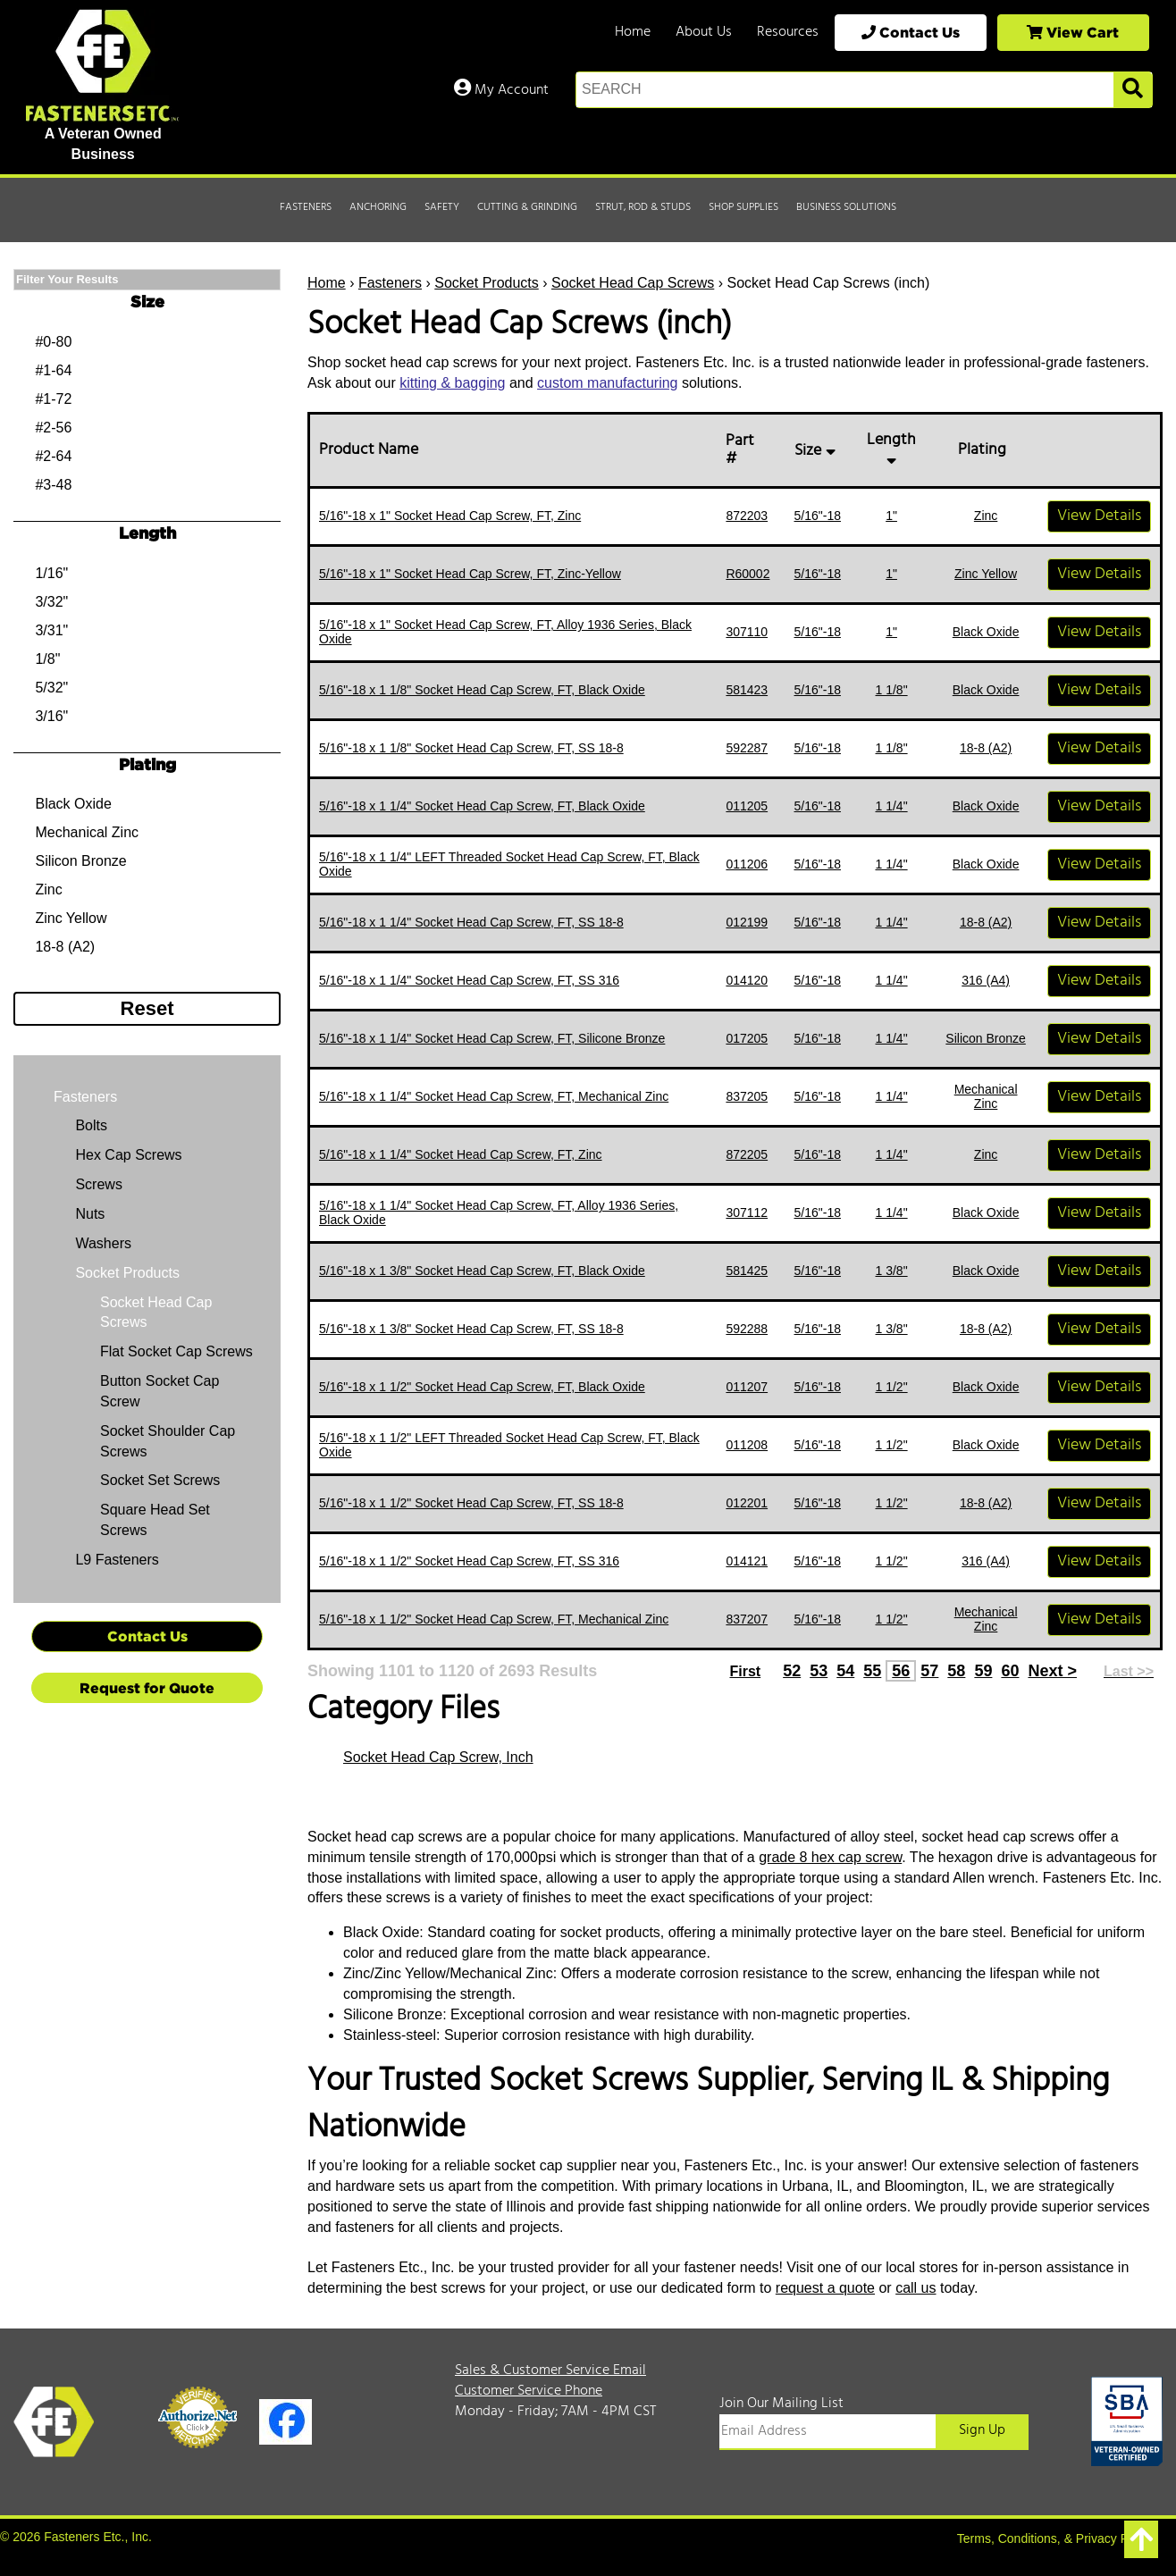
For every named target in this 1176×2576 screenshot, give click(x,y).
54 (845, 1671)
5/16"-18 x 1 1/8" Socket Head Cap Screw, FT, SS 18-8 (471, 748)
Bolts (89, 1125)
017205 (747, 1038)
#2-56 (53, 427)
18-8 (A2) (986, 748)
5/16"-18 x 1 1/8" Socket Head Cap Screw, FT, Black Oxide (482, 690)
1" (891, 515)
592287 (747, 748)
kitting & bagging (452, 382)
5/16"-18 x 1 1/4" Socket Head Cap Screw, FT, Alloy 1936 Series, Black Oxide (498, 1212)
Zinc (985, 515)
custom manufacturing (607, 382)
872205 (747, 1154)
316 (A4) (986, 980)
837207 (747, 1619)
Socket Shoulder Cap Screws (167, 1441)
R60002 (747, 573)
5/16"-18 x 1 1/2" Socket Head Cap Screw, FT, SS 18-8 (471, 1503)
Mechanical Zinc (986, 1096)
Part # (740, 450)
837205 (747, 1096)
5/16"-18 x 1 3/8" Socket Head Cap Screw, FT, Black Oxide (482, 1270)
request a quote (825, 2287)
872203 (747, 515)
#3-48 (53, 484)
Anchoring (378, 207)
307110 (747, 632)
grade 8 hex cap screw (830, 1857)
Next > (1052, 1671)
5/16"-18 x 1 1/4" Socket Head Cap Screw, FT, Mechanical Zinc (493, 1096)
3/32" (51, 601)
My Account (501, 90)
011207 (747, 1387)
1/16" (51, 573)
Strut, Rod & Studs (643, 207)
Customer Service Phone (528, 2391)
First (744, 1671)
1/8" (47, 659)
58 (956, 1671)
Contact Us (910, 32)
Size (817, 451)
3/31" (51, 630)
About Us (704, 32)
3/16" (51, 716)
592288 (747, 1329)
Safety (441, 207)
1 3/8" (892, 1270)
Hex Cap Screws (126, 1154)
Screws (96, 1184)
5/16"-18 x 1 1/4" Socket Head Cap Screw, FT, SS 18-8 (471, 922)
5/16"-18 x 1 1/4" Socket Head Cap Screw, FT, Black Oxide (482, 806)
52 (792, 1671)
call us (915, 2287)
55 (872, 1671)
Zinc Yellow (985, 573)
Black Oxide (986, 632)
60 (1010, 1671)
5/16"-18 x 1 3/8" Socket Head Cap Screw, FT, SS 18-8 (471, 1329)
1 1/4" (892, 806)
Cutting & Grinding (527, 207)
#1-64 (53, 370)
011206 (747, 864)
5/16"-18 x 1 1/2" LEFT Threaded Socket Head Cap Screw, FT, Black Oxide (509, 1444)
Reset (147, 1008)
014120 (747, 980)
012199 (747, 922)
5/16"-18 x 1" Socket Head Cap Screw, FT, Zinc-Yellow (470, 573)
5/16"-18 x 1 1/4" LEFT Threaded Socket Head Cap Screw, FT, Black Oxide (509, 863)
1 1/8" (892, 690)
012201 (747, 1503)
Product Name (372, 450)
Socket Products (486, 282)
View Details (1099, 516)
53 (818, 1671)
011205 (747, 806)
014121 (747, 1561)
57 (929, 1671)
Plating (985, 450)
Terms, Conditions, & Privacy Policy (1055, 2538)
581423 (747, 690)
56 (901, 1671)
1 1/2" (892, 1387)
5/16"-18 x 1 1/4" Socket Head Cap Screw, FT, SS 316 (469, 980)
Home (633, 32)
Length (891, 446)
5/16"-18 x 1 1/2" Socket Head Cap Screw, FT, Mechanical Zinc (493, 1619)
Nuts (88, 1213)
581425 (747, 1270)
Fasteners (306, 207)
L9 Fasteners (115, 1559)
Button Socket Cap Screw (159, 1391)
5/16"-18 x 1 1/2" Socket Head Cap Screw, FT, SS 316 (469, 1561)
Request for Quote (147, 1688)
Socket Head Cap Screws (632, 282)
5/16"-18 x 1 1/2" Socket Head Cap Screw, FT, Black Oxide (482, 1387)
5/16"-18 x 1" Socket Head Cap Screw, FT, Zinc (450, 515)
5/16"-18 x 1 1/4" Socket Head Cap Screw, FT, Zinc (460, 1154)
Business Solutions (846, 207)
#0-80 (53, 341)
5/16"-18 (817, 515)
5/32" (51, 687)
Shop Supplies (743, 207)
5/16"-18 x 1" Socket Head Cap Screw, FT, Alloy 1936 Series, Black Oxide (505, 631)
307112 (747, 1212)
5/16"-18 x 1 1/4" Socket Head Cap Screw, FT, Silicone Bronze (492, 1038)
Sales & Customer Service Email (550, 2370)
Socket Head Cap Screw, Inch (438, 1757)
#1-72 (53, 399)
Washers (101, 1243)
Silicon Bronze (985, 1038)
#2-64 (53, 456)
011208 (747, 1445)
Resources (788, 32)
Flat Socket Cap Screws (176, 1351)
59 (983, 1671)
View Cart (1073, 32)
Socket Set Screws (160, 1480)
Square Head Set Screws (155, 1520)
